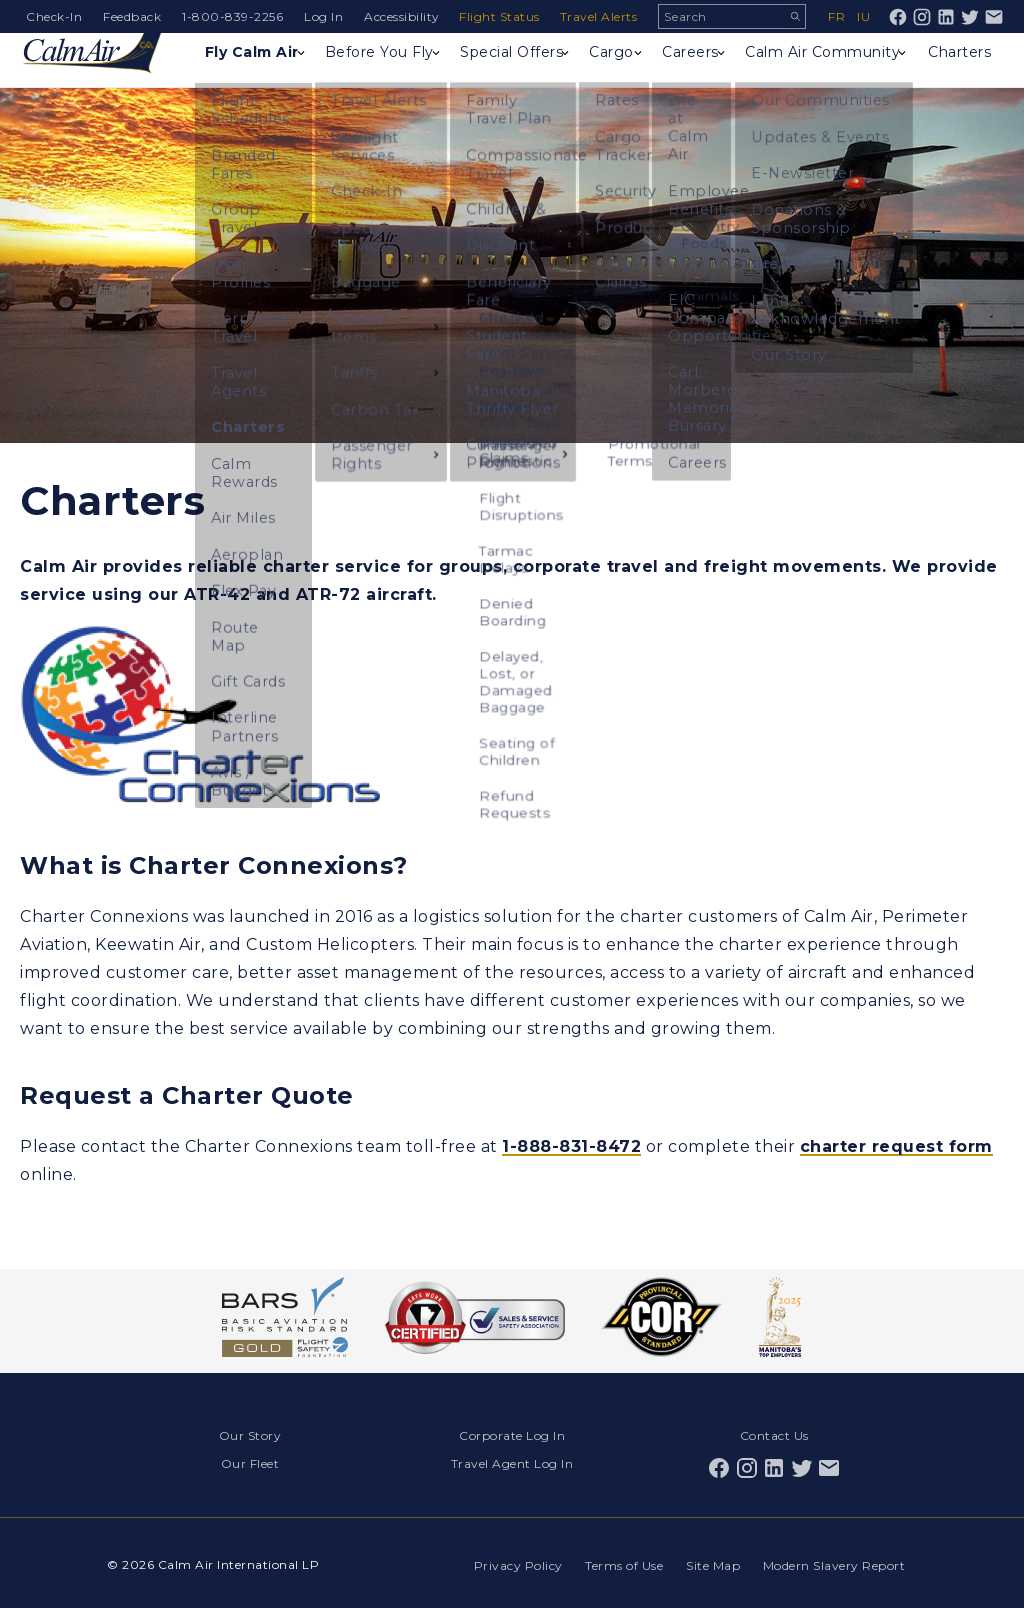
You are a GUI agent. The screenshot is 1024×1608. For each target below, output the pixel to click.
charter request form (896, 1146)
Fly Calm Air (242, 75)
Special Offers (483, 75)
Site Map (712, 1561)
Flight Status (501, 16)
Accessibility (402, 16)
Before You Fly (367, 75)
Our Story (250, 1434)
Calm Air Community (798, 75)
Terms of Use (622, 1561)
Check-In (54, 16)
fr (836, 16)
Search (795, 16)
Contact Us (774, 1434)
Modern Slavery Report (834, 1561)
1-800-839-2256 (232, 16)
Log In (323, 16)
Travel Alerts (601, 16)
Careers (690, 66)
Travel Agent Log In (512, 1461)
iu (863, 16)
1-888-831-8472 (571, 1146)
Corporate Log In (512, 1434)
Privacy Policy (514, 1561)
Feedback (132, 16)
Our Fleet (250, 1461)
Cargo (605, 66)
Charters (958, 66)
